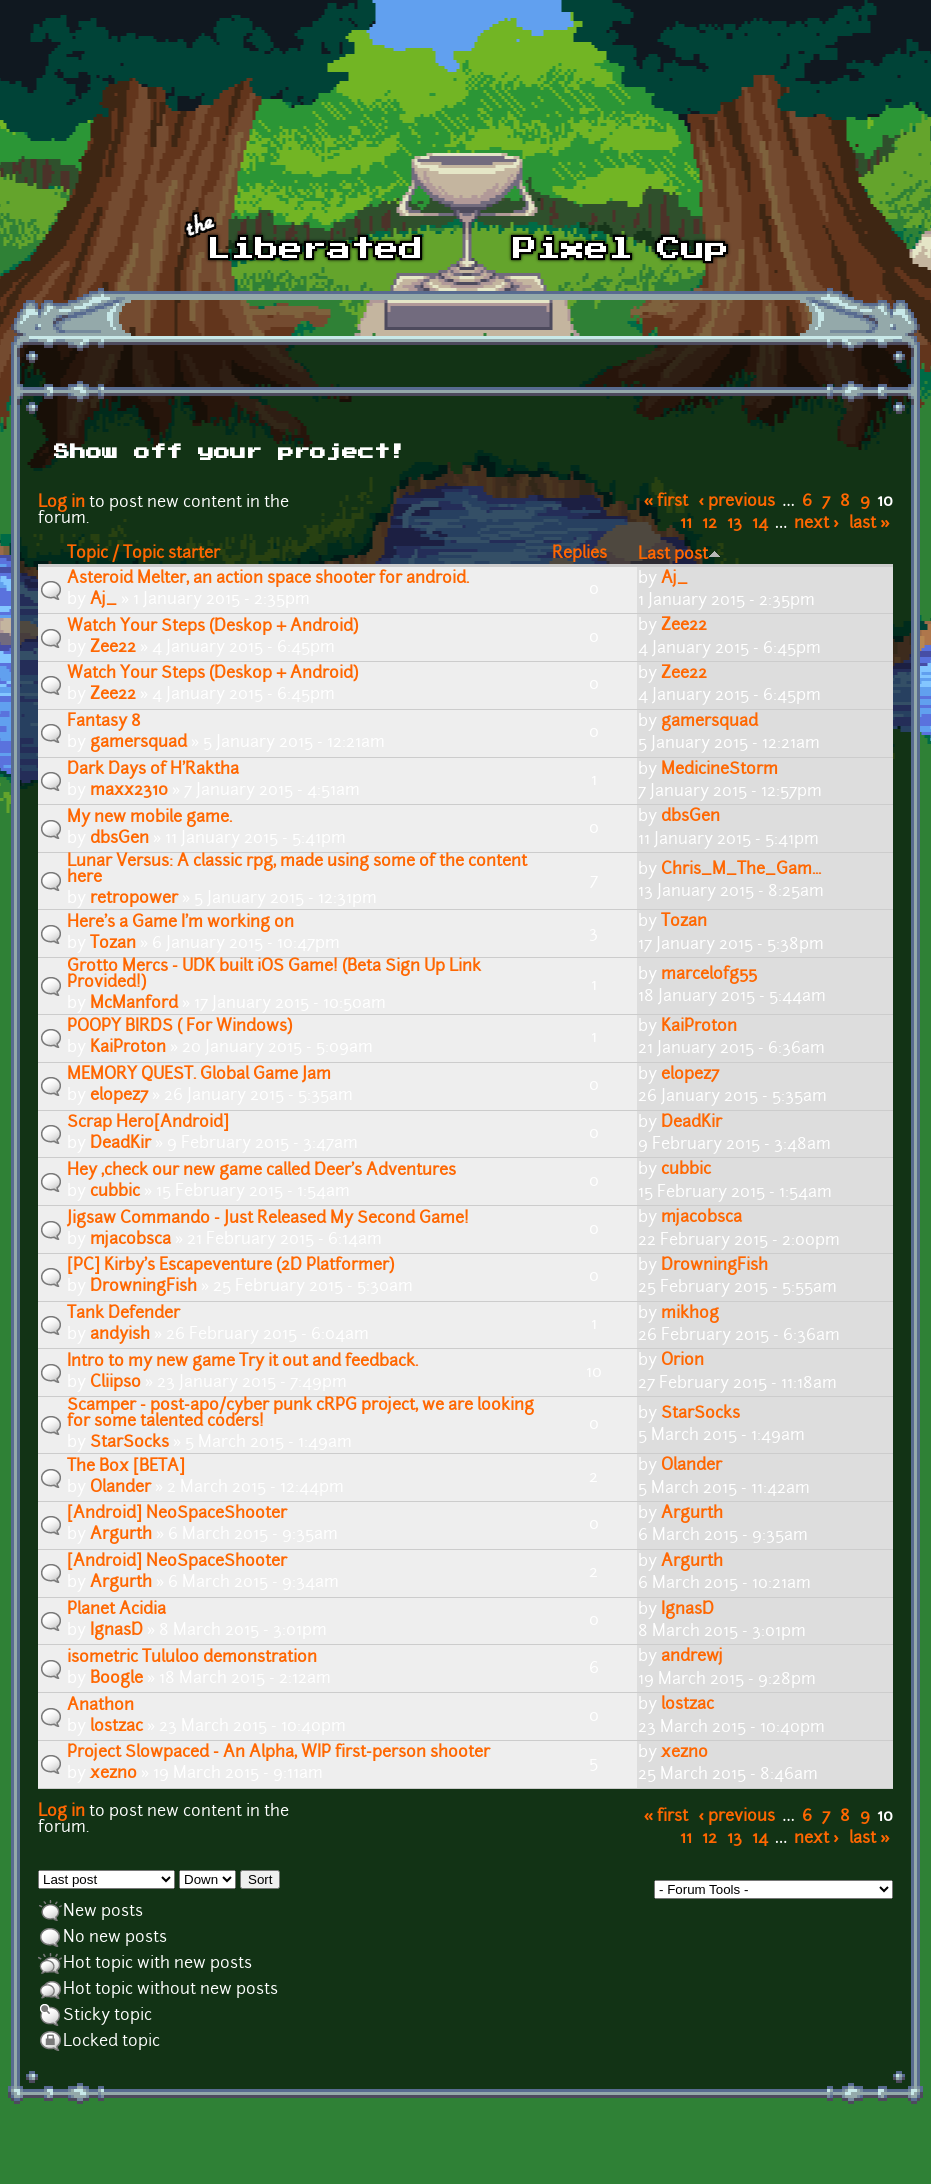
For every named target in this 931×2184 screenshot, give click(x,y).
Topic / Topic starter (143, 554)
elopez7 (119, 1096)
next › (816, 524)
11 (686, 524)
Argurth (121, 1535)
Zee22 (113, 648)
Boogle (116, 1679)
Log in (61, 503)
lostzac (116, 1727)
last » (869, 524)
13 (734, 524)
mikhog (690, 1314)
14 (760, 524)
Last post (679, 555)
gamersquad (138, 743)
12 (709, 524)
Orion (682, 1361)
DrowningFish (143, 1287)
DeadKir (120, 1144)
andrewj (692, 1657)
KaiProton (128, 1048)
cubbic (115, 1192)
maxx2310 (129, 791)
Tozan (113, 944)
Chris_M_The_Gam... (741, 870)
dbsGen (119, 839)
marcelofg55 (709, 975)
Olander (120, 1488)
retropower (134, 899)
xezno (113, 1774)
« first (666, 502)
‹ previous (737, 502)
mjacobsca (130, 1240)
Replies (579, 554)
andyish (120, 1335)
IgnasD (116, 1631)
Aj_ (103, 600)
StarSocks (129, 1443)
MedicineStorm (719, 770)
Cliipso (115, 1383)
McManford (134, 1004)
